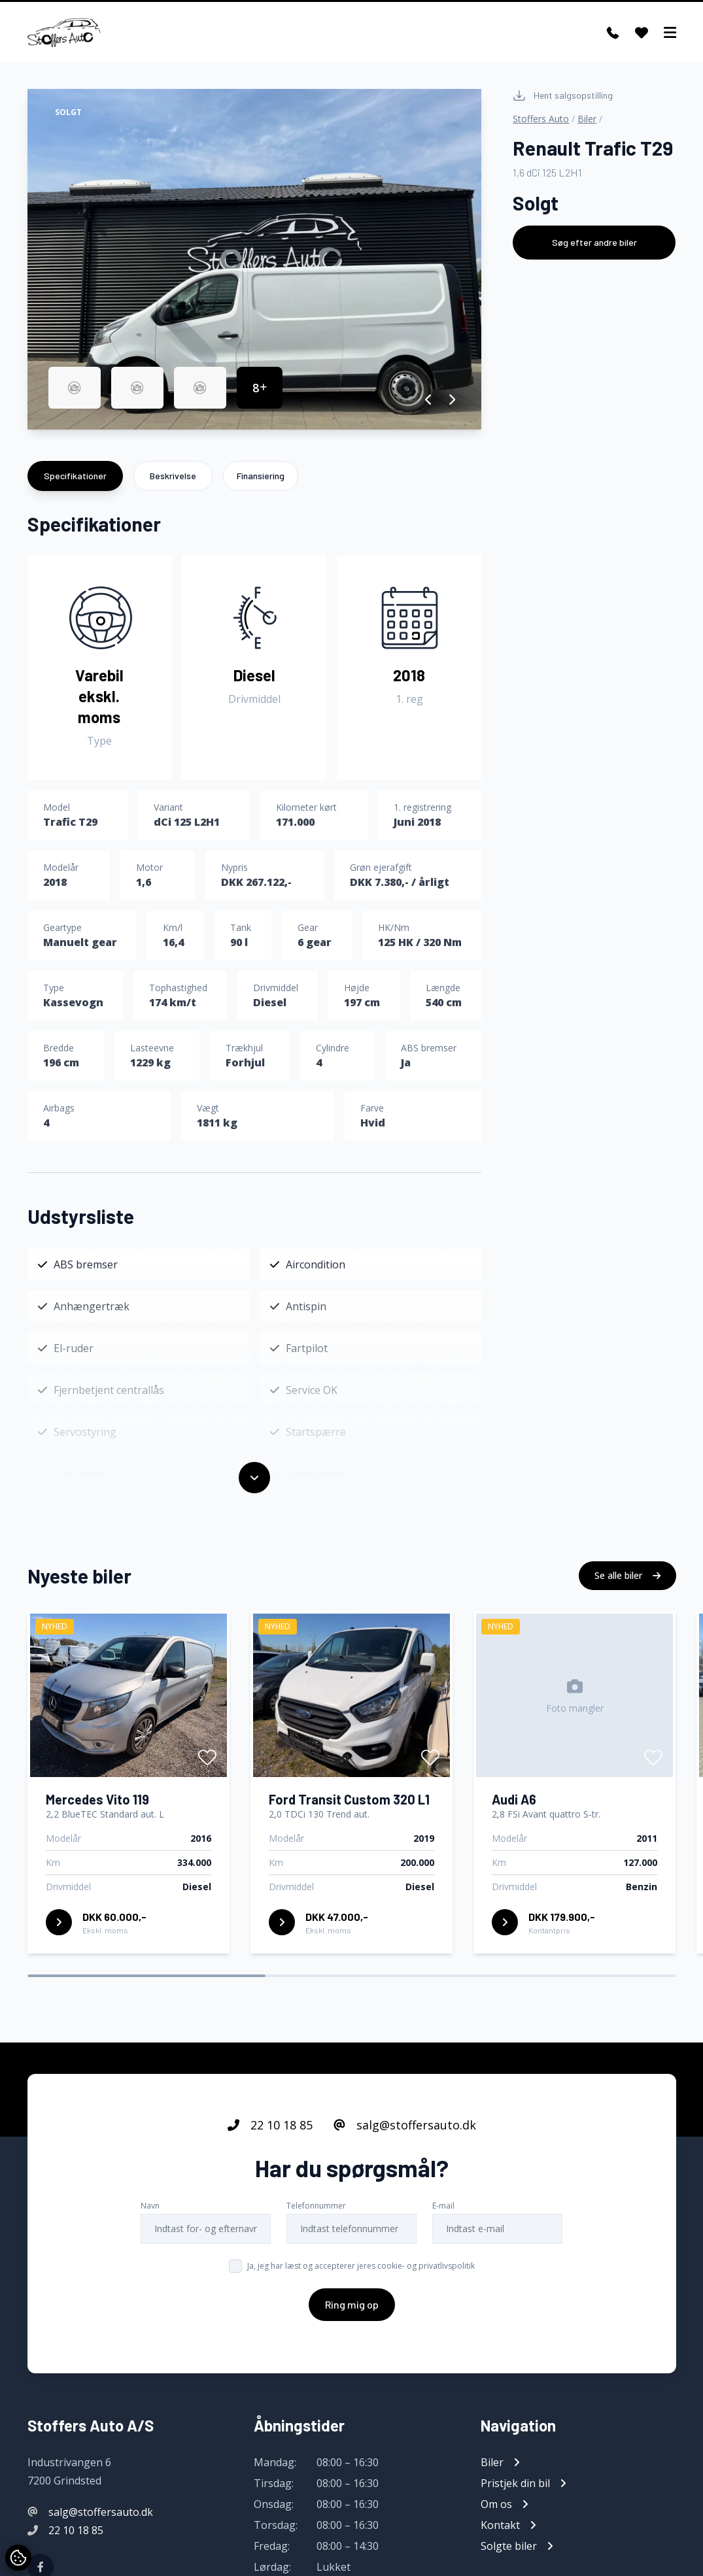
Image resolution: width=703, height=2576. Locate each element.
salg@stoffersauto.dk (405, 2138)
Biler (586, 118)
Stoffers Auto (541, 118)
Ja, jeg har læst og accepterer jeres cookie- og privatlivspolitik (361, 2278)
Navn (150, 2218)
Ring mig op (352, 2317)
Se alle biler (627, 1588)
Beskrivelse (173, 475)
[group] (254, 259)
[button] (428, 399)
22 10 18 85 (270, 2138)
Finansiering (260, 475)
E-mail (443, 2218)
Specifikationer (75, 475)
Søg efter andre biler (594, 242)
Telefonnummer (316, 2218)
